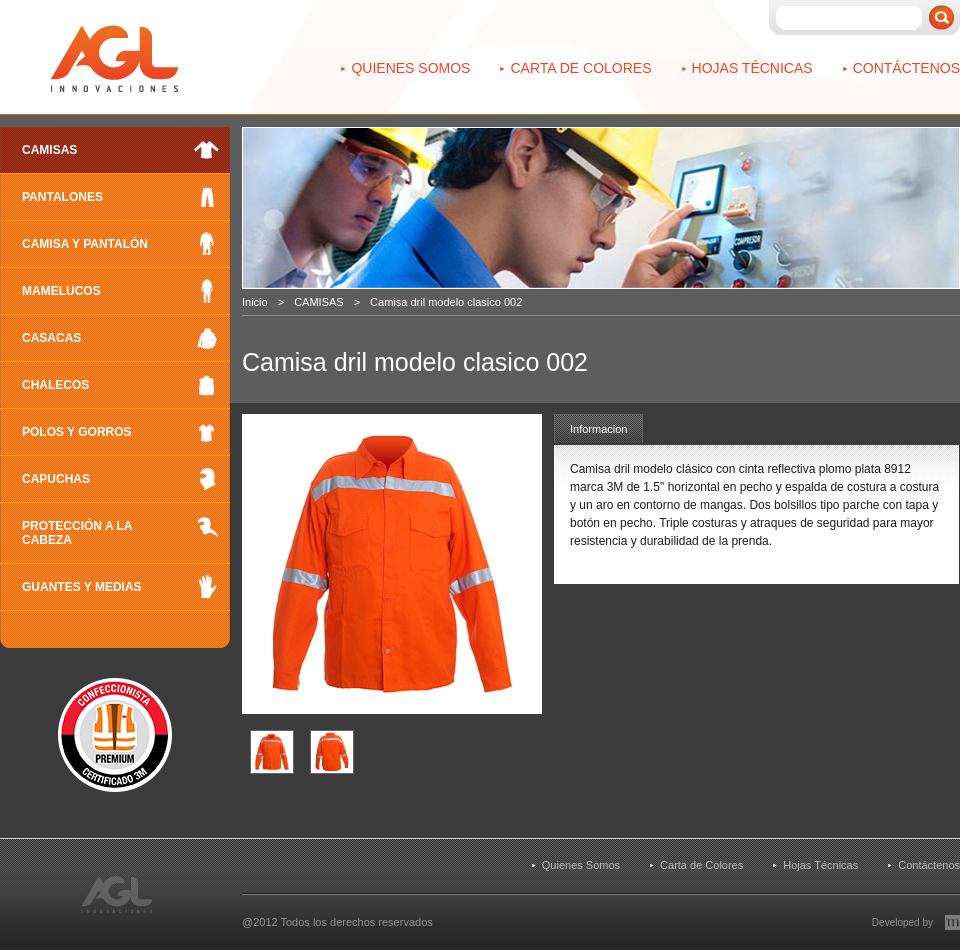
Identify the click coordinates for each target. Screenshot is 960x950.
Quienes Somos (410, 68)
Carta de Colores (580, 68)
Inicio (255, 302)
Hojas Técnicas (752, 68)
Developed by (902, 922)
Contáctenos (906, 68)
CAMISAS (319, 302)
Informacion (598, 429)
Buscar (941, 17)
